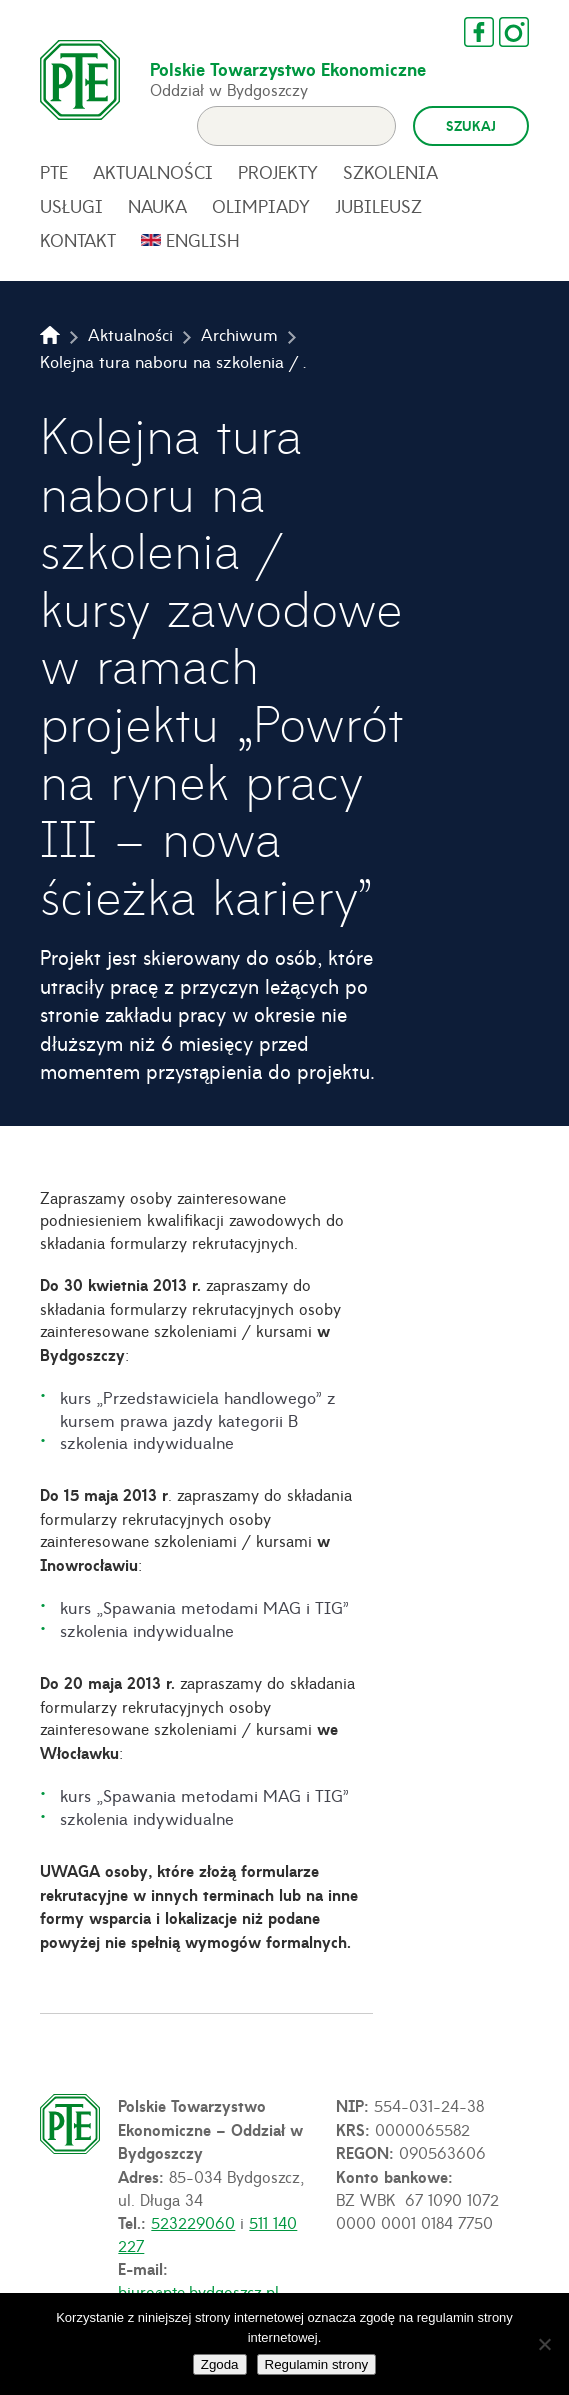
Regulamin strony (317, 2364)
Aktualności (153, 172)
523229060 (193, 2222)
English (203, 240)
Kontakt (78, 240)
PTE (54, 172)
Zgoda (220, 2364)
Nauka (157, 206)
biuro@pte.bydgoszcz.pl (198, 2291)
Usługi (71, 206)
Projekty (278, 172)
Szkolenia (390, 172)
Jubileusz (378, 206)
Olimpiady (261, 206)
